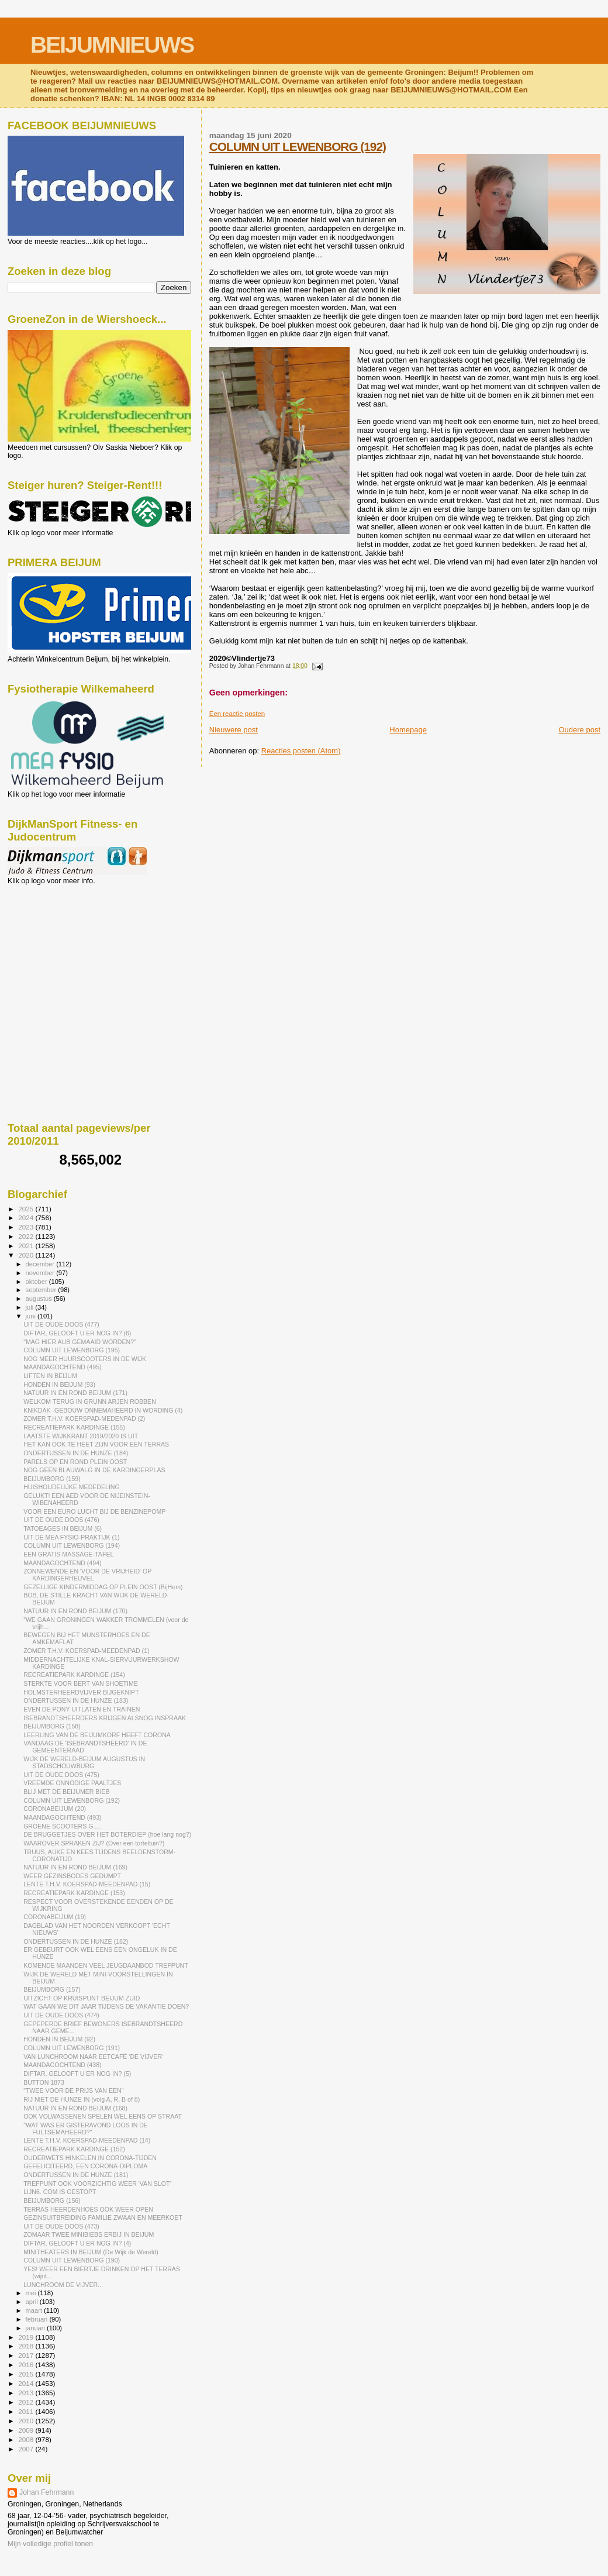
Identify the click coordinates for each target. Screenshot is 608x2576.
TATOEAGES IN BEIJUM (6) (62, 1528)
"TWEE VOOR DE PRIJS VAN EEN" (73, 2090)
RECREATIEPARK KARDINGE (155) (74, 1427)
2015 (26, 2374)
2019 (26, 2337)
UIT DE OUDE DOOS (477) (61, 1324)
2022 (26, 1236)
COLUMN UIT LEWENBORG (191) (71, 2047)
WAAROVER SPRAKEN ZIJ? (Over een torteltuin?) (93, 1843)
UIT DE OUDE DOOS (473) (61, 2226)
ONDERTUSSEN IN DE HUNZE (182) (75, 1941)
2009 (26, 2430)
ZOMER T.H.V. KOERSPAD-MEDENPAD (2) (84, 1418)
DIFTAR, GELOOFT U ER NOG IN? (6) (77, 1333)
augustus (40, 1298)
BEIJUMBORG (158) (52, 1726)
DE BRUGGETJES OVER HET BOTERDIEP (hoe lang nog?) (107, 1834)
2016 (26, 2364)
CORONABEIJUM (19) (54, 1916)
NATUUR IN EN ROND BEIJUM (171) (75, 1392)
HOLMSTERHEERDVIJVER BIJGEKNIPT (81, 1692)
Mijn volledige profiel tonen (50, 2544)
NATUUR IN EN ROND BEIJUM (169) (75, 1867)
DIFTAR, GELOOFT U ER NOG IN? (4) (77, 2243)
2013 (26, 2392)
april (33, 2301)
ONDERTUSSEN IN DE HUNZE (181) (75, 2174)
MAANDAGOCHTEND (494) (62, 1562)
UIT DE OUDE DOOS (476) (61, 1519)
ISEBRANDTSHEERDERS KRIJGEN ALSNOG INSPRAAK (104, 1717)
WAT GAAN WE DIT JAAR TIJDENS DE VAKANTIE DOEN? (106, 2006)
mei (32, 2292)
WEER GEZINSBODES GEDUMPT (72, 1875)
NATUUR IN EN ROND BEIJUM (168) (75, 2108)
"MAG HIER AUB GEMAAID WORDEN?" (79, 1341)
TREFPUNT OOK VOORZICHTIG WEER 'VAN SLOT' (97, 2183)
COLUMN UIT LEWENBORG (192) (297, 146)
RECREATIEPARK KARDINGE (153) (74, 1892)
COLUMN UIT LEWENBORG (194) (71, 1545)
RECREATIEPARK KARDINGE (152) (74, 2149)
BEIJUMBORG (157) (52, 1989)
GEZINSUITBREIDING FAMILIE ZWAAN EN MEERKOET (102, 2217)
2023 (26, 1227)
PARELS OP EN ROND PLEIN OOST (75, 1461)
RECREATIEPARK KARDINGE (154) (74, 1674)
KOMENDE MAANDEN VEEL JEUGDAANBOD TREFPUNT (105, 1965)
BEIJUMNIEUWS (112, 44)
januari (36, 2328)
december (41, 1264)
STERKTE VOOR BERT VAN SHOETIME (80, 1683)
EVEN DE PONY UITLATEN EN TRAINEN (81, 1709)
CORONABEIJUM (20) (54, 1808)
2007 (26, 2449)
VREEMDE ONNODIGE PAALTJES (72, 1782)
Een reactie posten (237, 713)
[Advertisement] (60, 948)
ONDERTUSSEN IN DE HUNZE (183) (75, 1700)
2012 (26, 2402)
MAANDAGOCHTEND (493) (62, 1817)
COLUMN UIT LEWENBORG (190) (71, 2260)
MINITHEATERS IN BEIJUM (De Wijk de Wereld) (90, 2251)
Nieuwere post (233, 729)
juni (31, 1316)
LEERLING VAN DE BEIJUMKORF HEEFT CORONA (97, 1734)
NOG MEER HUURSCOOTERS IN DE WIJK (84, 1358)
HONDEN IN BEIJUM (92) (59, 2039)
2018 (26, 2346)
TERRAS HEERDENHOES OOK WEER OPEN (88, 2209)
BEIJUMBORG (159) (52, 1478)
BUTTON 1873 (43, 2082)
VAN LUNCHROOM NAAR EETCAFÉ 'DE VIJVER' (93, 2056)
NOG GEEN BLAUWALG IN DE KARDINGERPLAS (94, 1469)
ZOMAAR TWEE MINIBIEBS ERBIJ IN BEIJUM (88, 2234)
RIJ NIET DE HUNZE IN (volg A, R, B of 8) (81, 2099)
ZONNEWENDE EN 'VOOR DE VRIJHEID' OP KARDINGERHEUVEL (87, 1575)
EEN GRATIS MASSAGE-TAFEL (68, 1554)
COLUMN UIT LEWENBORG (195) (71, 1350)
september (42, 1289)
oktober (37, 1281)
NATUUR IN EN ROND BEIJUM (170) (75, 1610)
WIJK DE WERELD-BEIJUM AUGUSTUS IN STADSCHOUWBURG (84, 1762)
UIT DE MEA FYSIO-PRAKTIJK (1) (71, 1537)
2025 (26, 1209)
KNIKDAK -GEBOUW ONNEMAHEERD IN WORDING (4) (102, 1410)
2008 (26, 2439)
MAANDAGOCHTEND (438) (62, 2064)
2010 (26, 2421)
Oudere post (579, 729)
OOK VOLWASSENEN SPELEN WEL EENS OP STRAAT (102, 2116)
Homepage (408, 729)
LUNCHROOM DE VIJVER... (63, 2284)
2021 (26, 1245)
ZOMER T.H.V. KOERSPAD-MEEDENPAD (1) (86, 1650)
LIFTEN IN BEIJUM (50, 1375)
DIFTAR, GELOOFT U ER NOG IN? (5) (77, 2073)
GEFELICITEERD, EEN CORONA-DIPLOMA (85, 2165)
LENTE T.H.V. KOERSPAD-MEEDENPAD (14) (86, 2140)
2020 (26, 1255)
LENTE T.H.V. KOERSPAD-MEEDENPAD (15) (86, 1884)
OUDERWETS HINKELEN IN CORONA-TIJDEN (90, 2157)
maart (35, 2310)
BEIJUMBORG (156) (52, 2200)
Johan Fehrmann (46, 2492)
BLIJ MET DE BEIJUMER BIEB (66, 1791)
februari (38, 2319)
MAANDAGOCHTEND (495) (62, 1366)
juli (31, 1307)
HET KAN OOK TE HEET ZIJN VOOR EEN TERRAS (96, 1444)
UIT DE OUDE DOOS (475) (61, 1774)
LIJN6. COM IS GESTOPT (59, 2191)
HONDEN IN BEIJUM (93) (59, 1384)
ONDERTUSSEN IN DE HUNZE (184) (75, 1452)
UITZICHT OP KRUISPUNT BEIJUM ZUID (81, 1998)
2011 (26, 2411)
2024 (26, 1217)
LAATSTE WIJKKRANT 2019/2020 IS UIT (80, 1435)
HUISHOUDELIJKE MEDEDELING (71, 1486)
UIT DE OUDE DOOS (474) (61, 2015)
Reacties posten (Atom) (301, 750)
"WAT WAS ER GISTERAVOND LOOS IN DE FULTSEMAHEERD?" (85, 2129)
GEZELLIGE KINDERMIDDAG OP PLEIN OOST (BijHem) (102, 1586)
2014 (26, 2383)
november (41, 1272)
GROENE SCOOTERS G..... (62, 1826)
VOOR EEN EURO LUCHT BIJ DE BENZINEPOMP (94, 1511)
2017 (26, 2355)
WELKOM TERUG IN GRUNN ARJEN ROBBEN (89, 1401)
